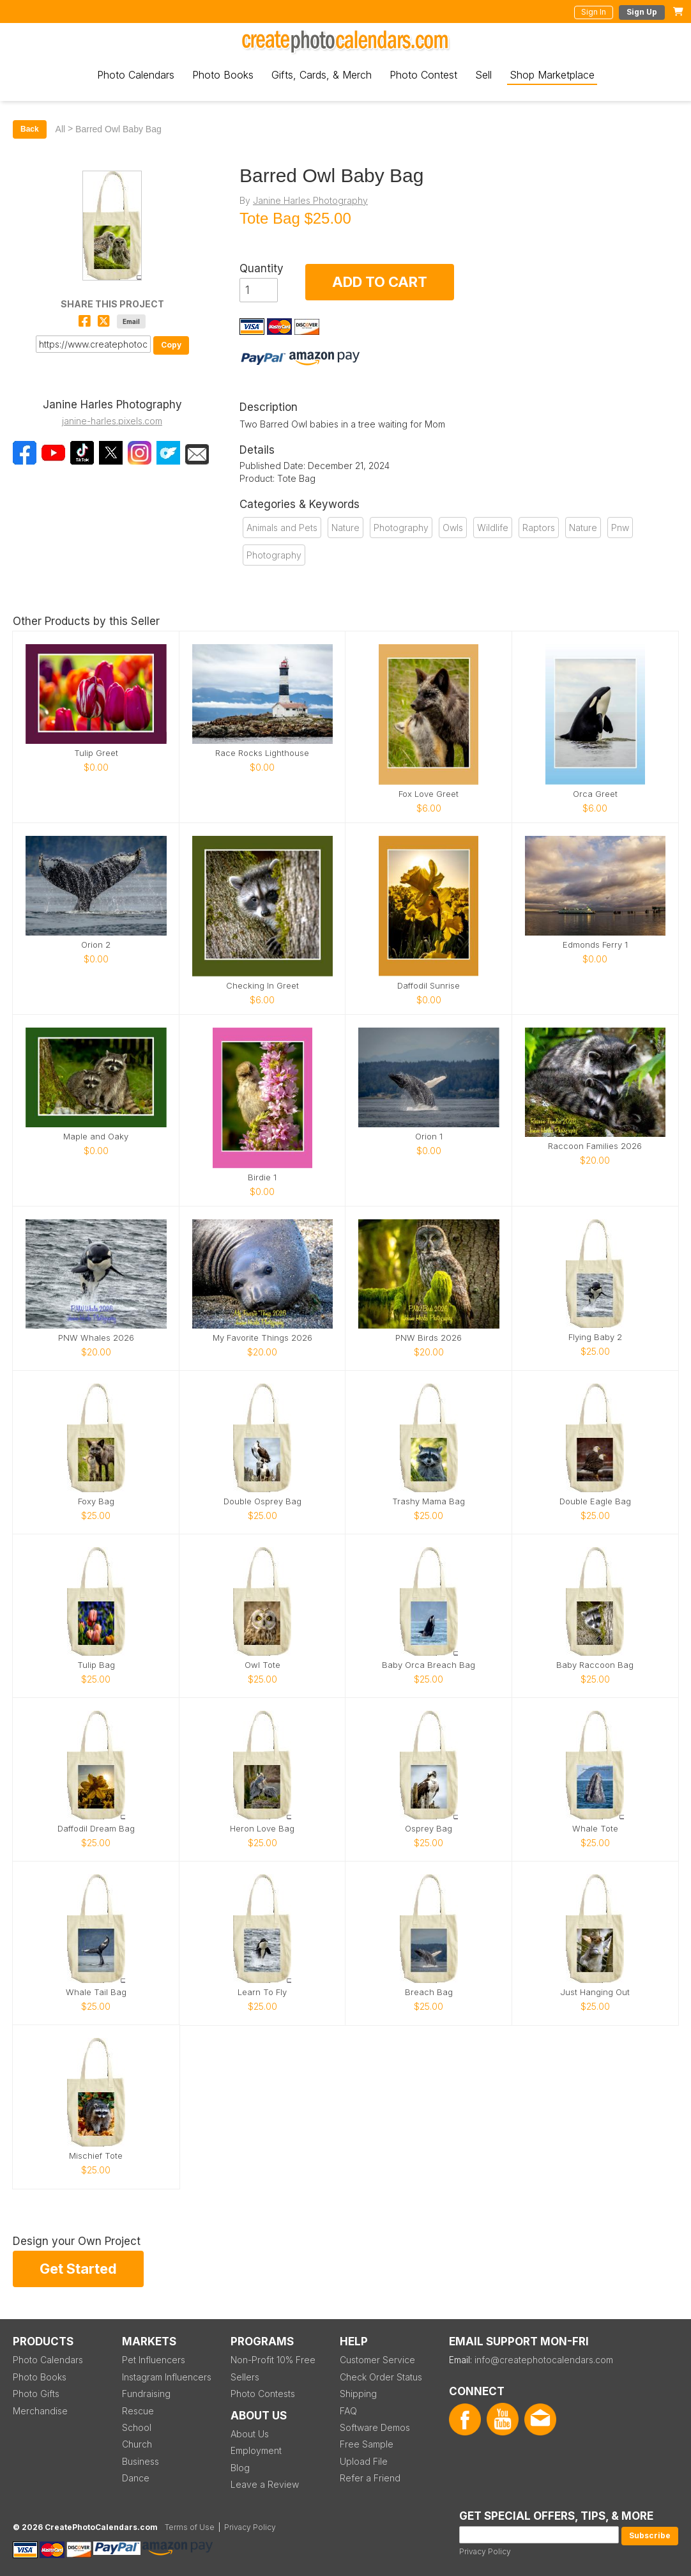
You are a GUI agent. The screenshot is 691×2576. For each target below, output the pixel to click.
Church (137, 2444)
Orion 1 (429, 1136)
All (61, 129)
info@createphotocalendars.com (544, 2359)
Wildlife (492, 527)
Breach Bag (429, 1992)
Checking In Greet (262, 986)
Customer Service (377, 2359)
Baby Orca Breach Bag (428, 1665)
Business (140, 2461)
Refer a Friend (370, 2477)
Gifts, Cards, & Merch (321, 74)
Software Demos (375, 2427)
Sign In (593, 12)
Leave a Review (265, 2484)
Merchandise (40, 2410)
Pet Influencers (153, 2359)
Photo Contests (263, 2393)
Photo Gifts (36, 2393)
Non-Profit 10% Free (273, 2359)
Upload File (364, 2461)
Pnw (620, 527)
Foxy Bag (96, 1501)
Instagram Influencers (166, 2377)
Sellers (245, 2377)
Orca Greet (595, 794)
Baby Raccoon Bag (595, 1665)
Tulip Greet (96, 753)
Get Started (78, 2268)
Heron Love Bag (262, 1828)
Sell (483, 74)
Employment (256, 2450)
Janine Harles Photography (310, 200)
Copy (171, 345)
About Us (250, 2433)
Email (131, 321)
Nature (345, 527)
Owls (453, 527)
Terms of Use (190, 2527)
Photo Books (223, 74)
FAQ (348, 2410)
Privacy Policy (485, 2551)
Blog (240, 2467)
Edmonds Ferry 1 (595, 945)
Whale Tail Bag (96, 1992)
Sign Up (641, 12)
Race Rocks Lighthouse (262, 753)
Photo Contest (423, 74)
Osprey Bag (428, 1828)
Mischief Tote (96, 2156)
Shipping (358, 2393)
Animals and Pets (282, 527)
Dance (135, 2477)
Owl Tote (262, 1665)
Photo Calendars (135, 74)
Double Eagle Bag (595, 1501)
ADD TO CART (379, 282)
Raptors (538, 527)
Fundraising (146, 2393)
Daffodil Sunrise (428, 986)
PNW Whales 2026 (96, 1338)
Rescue (138, 2410)
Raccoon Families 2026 (595, 1146)
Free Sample (366, 2444)
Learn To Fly (262, 1992)
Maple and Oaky (95, 1136)
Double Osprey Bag (262, 1501)
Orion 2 (95, 945)
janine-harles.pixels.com (112, 420)
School (136, 2427)
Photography (401, 527)
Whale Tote (595, 1828)
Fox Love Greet (429, 794)
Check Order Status (381, 2377)
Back (29, 129)
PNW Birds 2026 (428, 1338)
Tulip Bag (96, 1665)
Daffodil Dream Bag (96, 1828)
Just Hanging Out (595, 1992)
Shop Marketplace (552, 74)
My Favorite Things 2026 (262, 1338)
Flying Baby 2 (595, 1337)
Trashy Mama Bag (428, 1501)
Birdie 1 (262, 1177)
